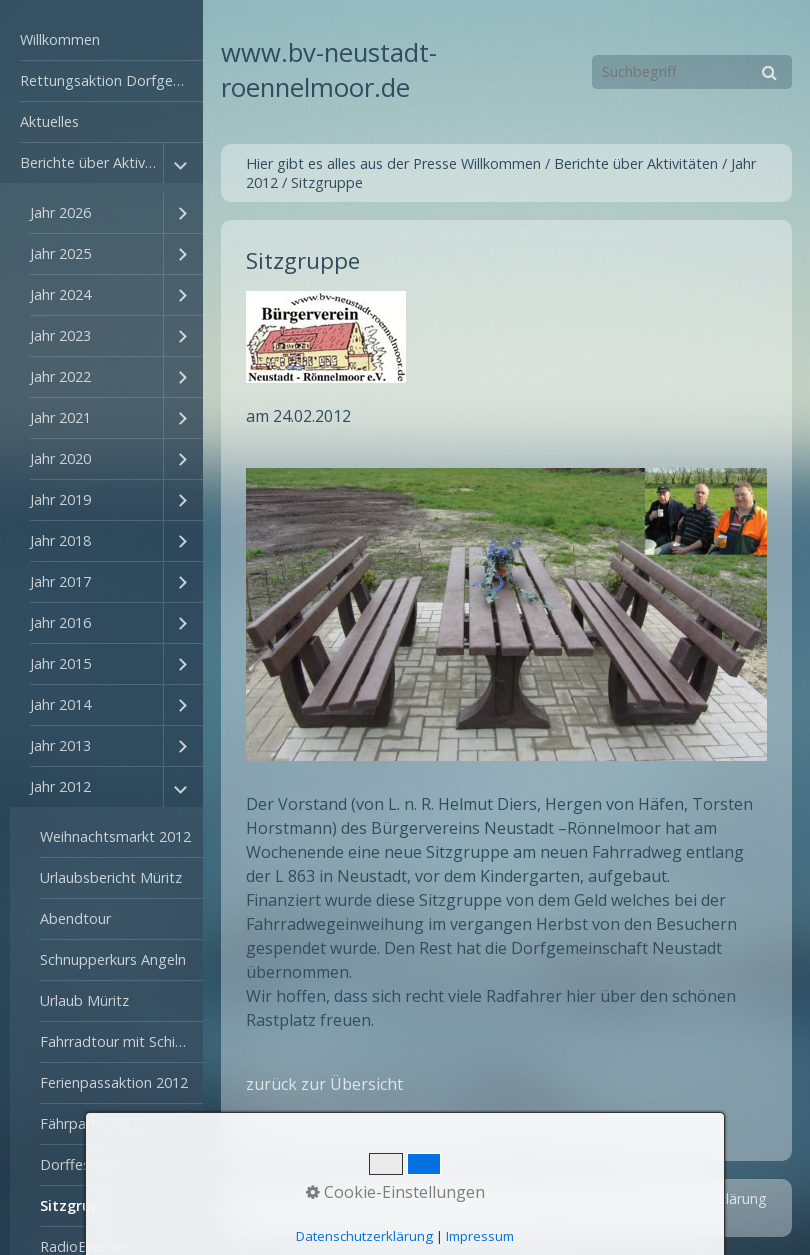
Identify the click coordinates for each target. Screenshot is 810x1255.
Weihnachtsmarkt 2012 (115, 836)
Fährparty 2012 (90, 1123)
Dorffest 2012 (86, 1164)
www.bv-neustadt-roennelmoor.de (329, 70)
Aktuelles (49, 121)
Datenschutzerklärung (694, 1198)
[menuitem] (101, 40)
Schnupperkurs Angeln (113, 959)
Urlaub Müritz (84, 1000)
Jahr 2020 (60, 458)
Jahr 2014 (60, 704)
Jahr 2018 (60, 540)
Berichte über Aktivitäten (91, 162)
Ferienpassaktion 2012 (114, 1082)
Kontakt (493, 1198)
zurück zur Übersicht (324, 1084)
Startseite (420, 1198)
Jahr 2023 (60, 335)
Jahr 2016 (60, 622)
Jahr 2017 (60, 581)
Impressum (571, 1198)
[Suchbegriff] (692, 72)
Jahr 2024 (60, 294)
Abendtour (75, 918)
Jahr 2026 (60, 212)
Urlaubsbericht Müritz (111, 877)
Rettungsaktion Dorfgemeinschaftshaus (111, 80)
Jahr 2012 (60, 786)
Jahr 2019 (60, 499)
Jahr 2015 (60, 663)
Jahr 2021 (60, 417)
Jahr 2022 (60, 376)
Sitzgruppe (79, 1205)
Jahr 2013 (60, 745)
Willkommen (60, 39)
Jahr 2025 (60, 253)
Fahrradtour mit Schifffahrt (121, 1041)
